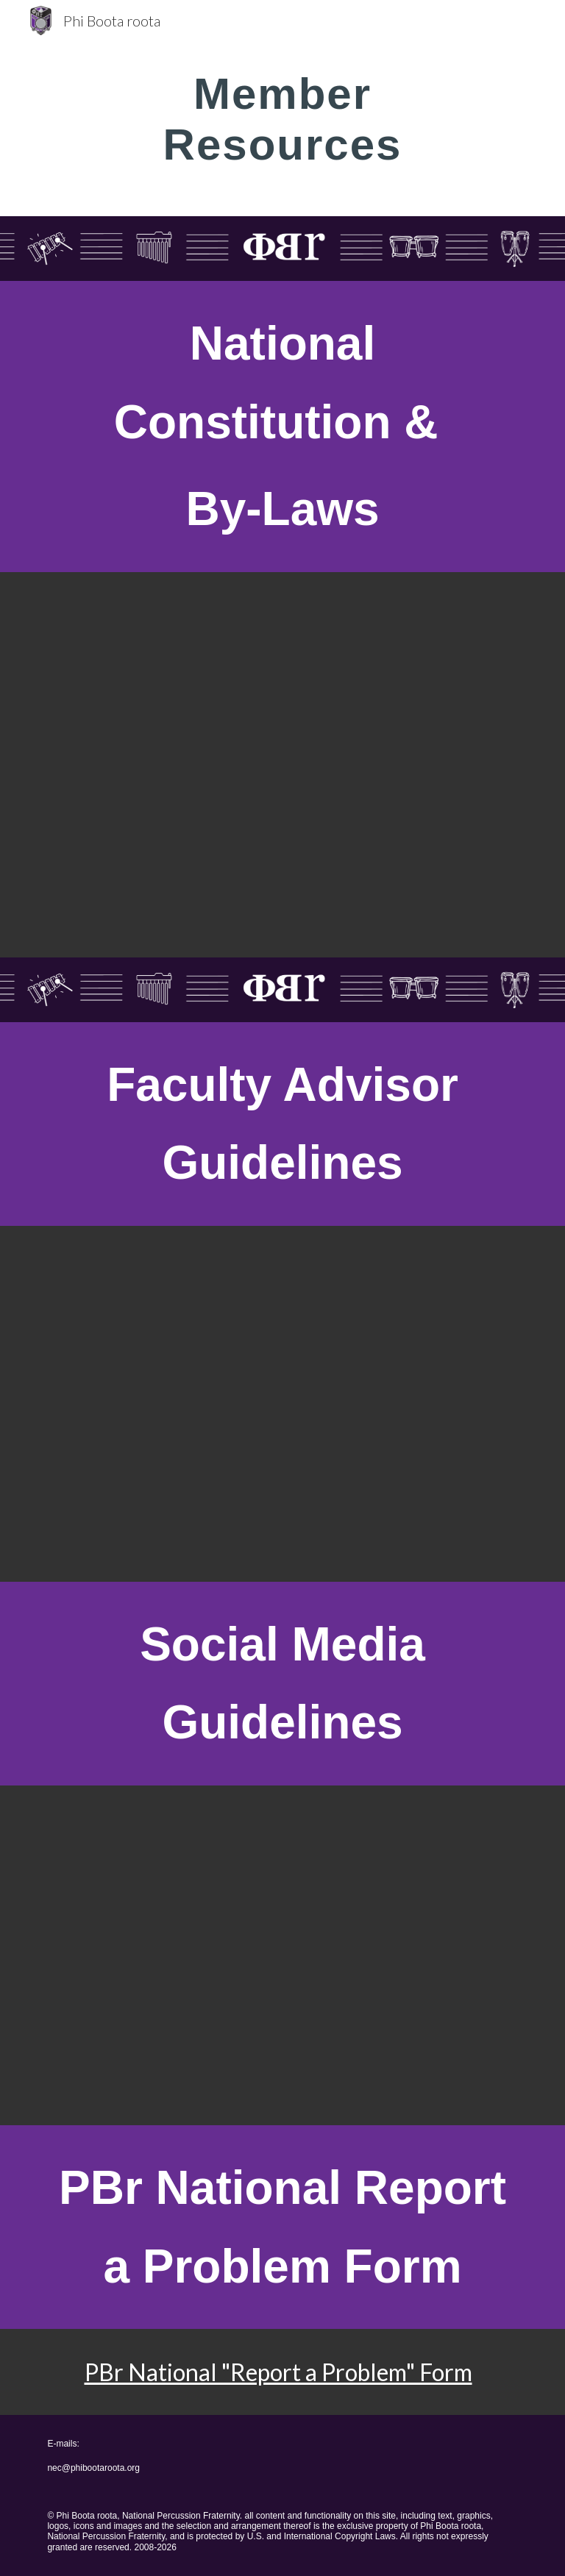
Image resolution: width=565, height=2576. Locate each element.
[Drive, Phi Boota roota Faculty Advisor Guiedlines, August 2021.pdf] (282, 1404)
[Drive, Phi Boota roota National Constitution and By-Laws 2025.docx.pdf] (282, 765)
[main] (282, 118)
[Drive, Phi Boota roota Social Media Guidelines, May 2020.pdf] (282, 1955)
